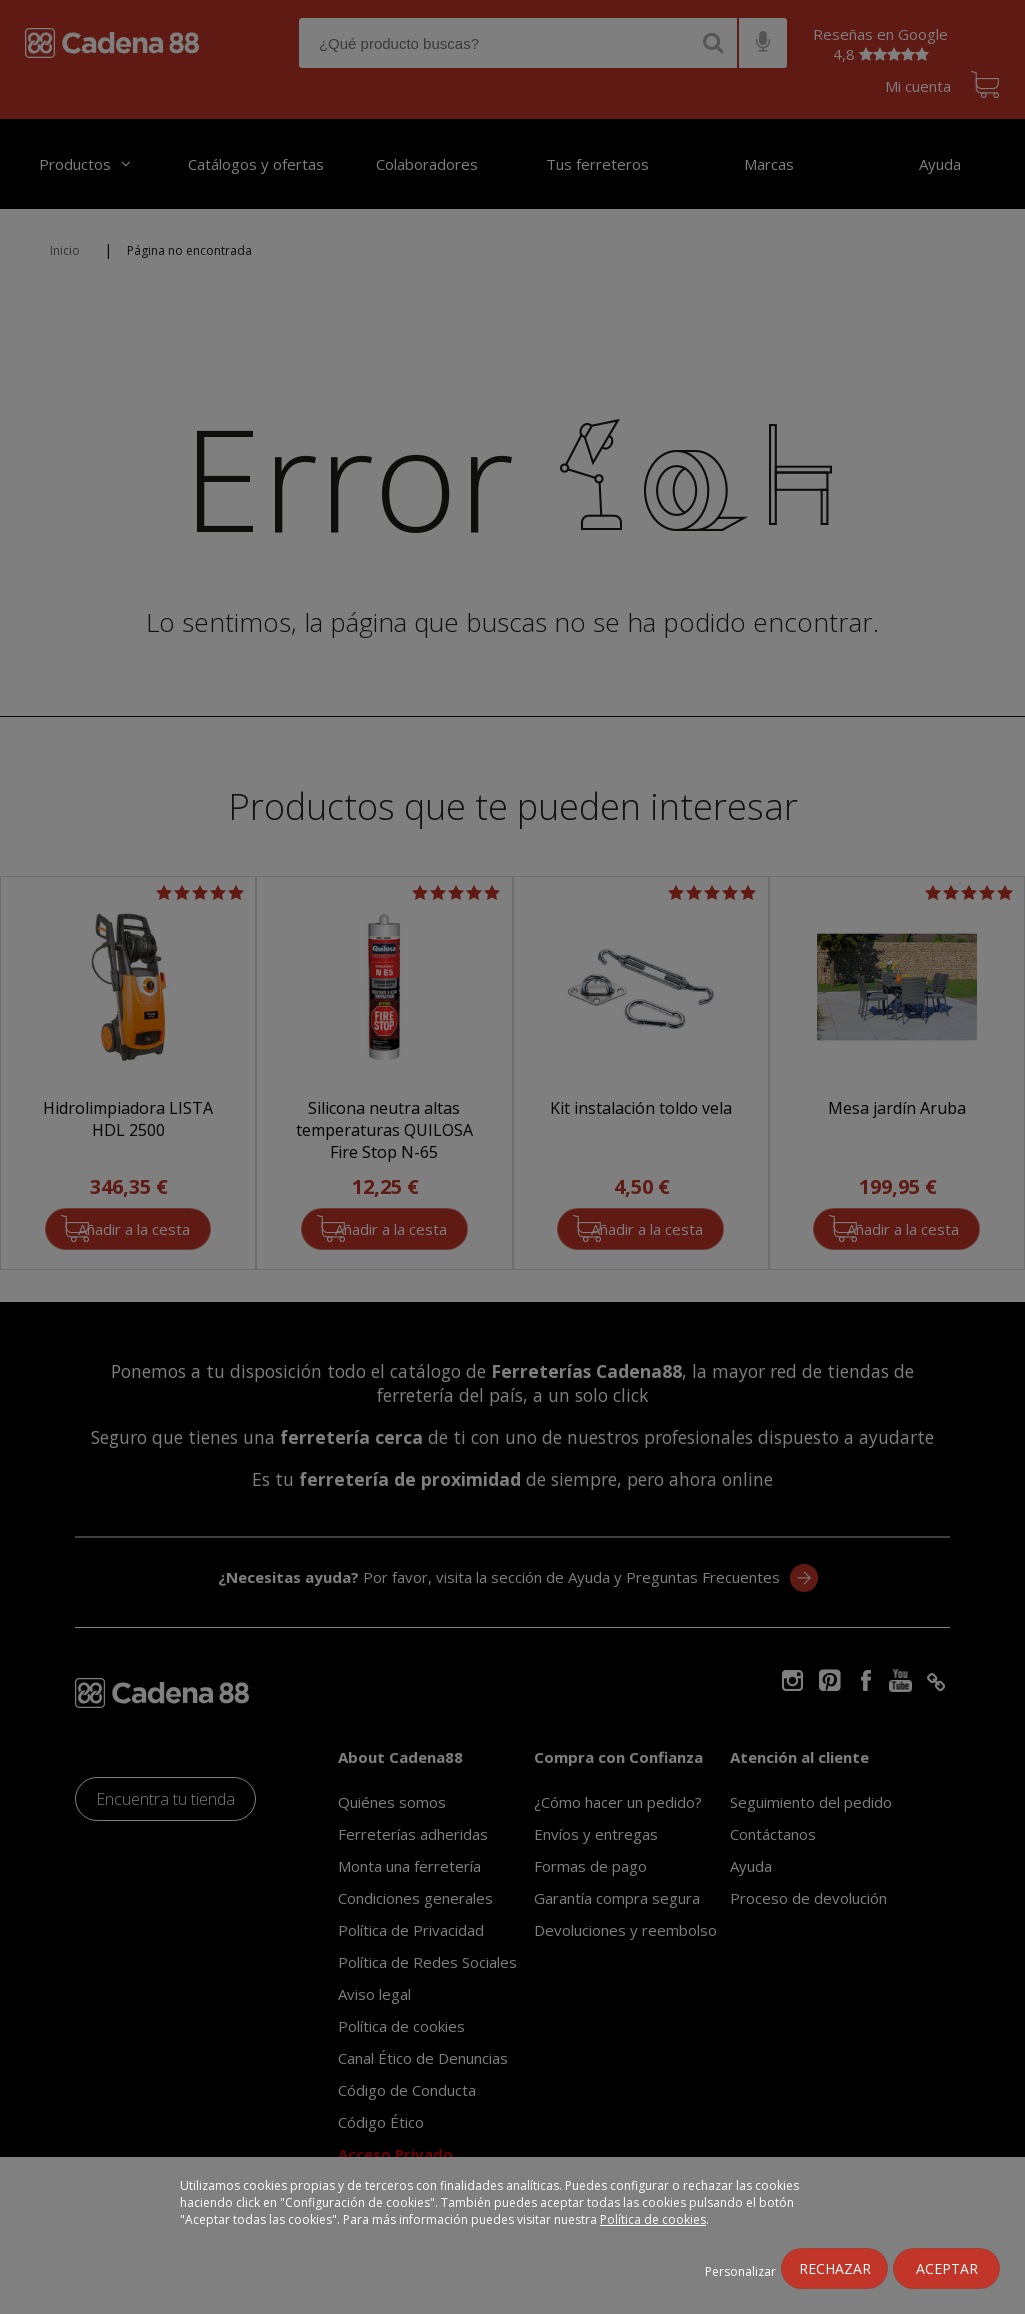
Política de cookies (653, 2219)
